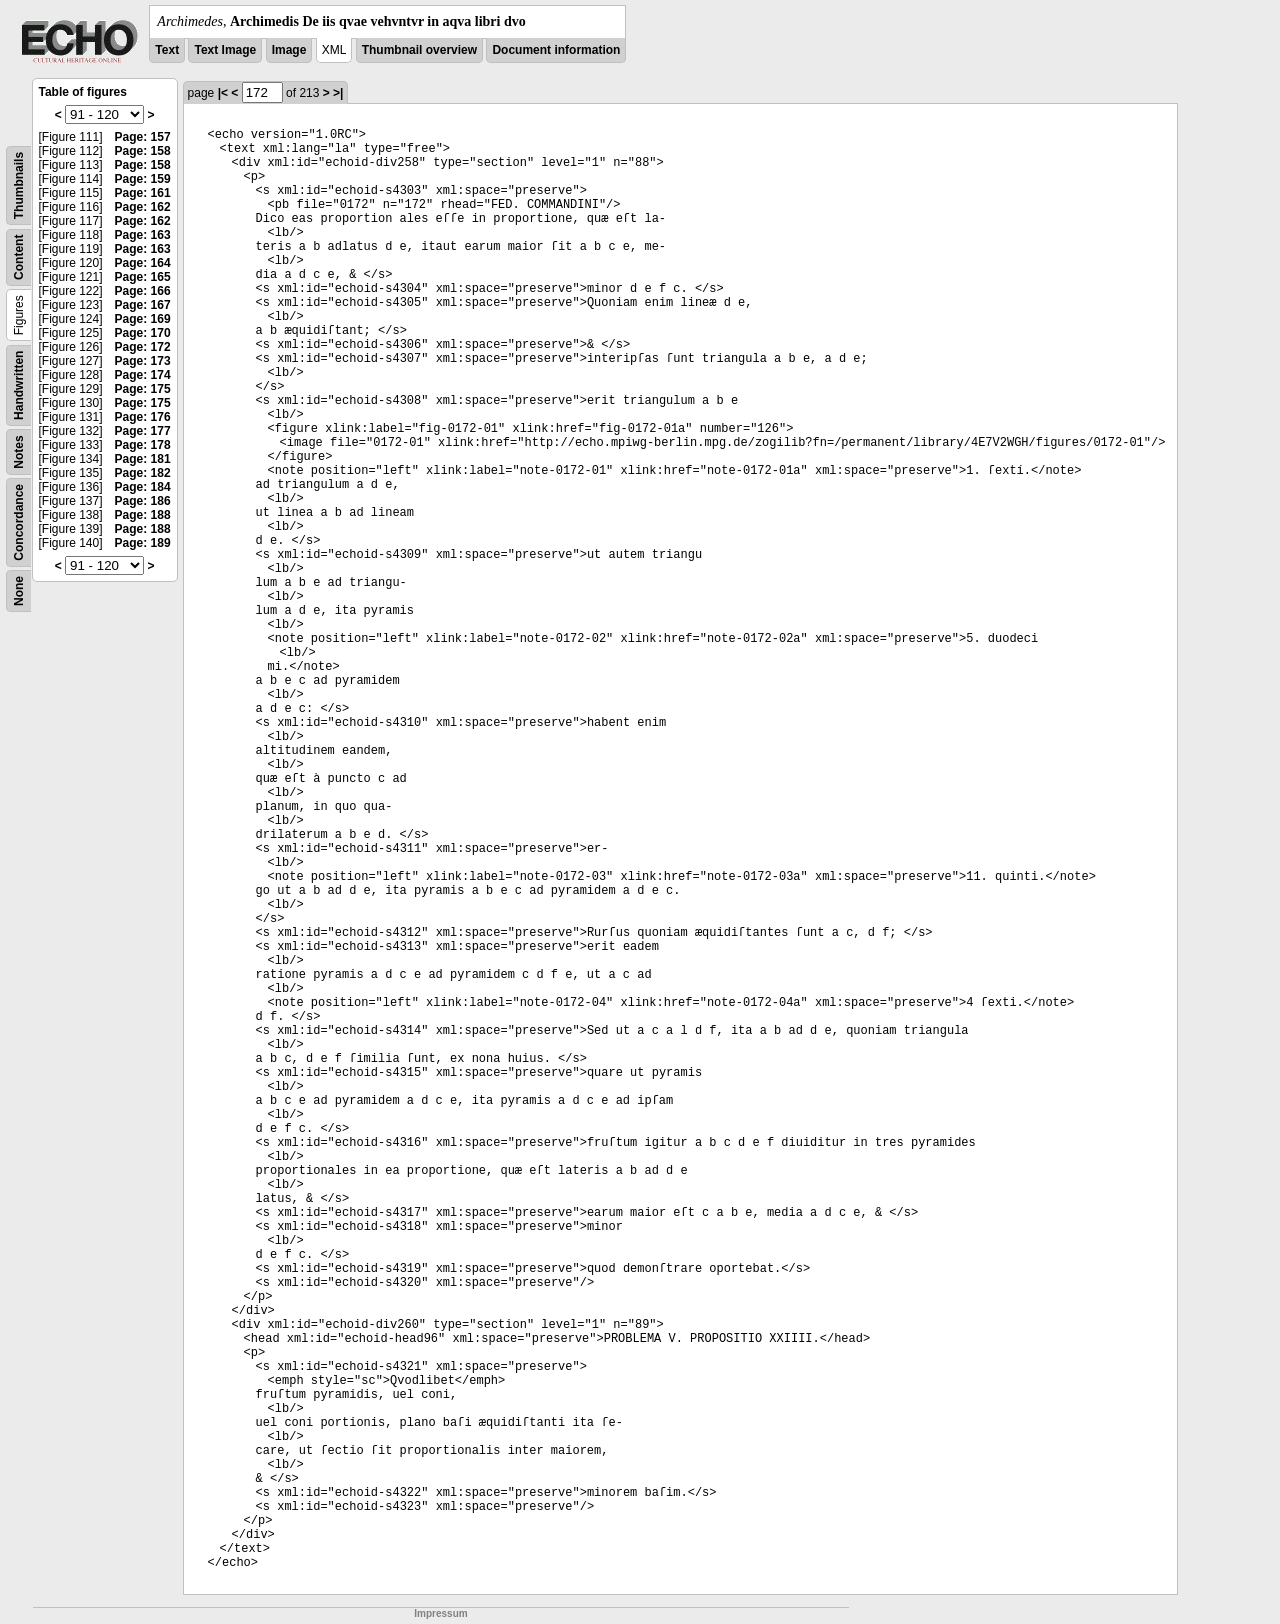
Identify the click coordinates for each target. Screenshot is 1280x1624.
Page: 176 (143, 417)
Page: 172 (143, 347)
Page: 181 (143, 459)
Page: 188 (143, 515)
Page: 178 (143, 445)
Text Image (225, 50)
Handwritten (19, 385)
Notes (19, 451)
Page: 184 (143, 487)
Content (19, 257)
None (19, 591)
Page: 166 (143, 291)
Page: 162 (143, 207)
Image (289, 50)
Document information (556, 50)
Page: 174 (143, 375)
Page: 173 (143, 361)
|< (223, 93)
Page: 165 (143, 277)
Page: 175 (143, 389)
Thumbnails (19, 185)
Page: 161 (143, 193)
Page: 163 (143, 235)
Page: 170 (143, 333)
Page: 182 (143, 473)
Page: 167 (143, 305)
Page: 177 (143, 431)
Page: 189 (143, 543)
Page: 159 (143, 179)
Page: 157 (143, 137)
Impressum (440, 1613)
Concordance (19, 522)
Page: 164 (143, 263)
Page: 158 (143, 151)
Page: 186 (143, 501)
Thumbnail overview (419, 50)
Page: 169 (143, 319)
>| (338, 93)
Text (167, 50)
